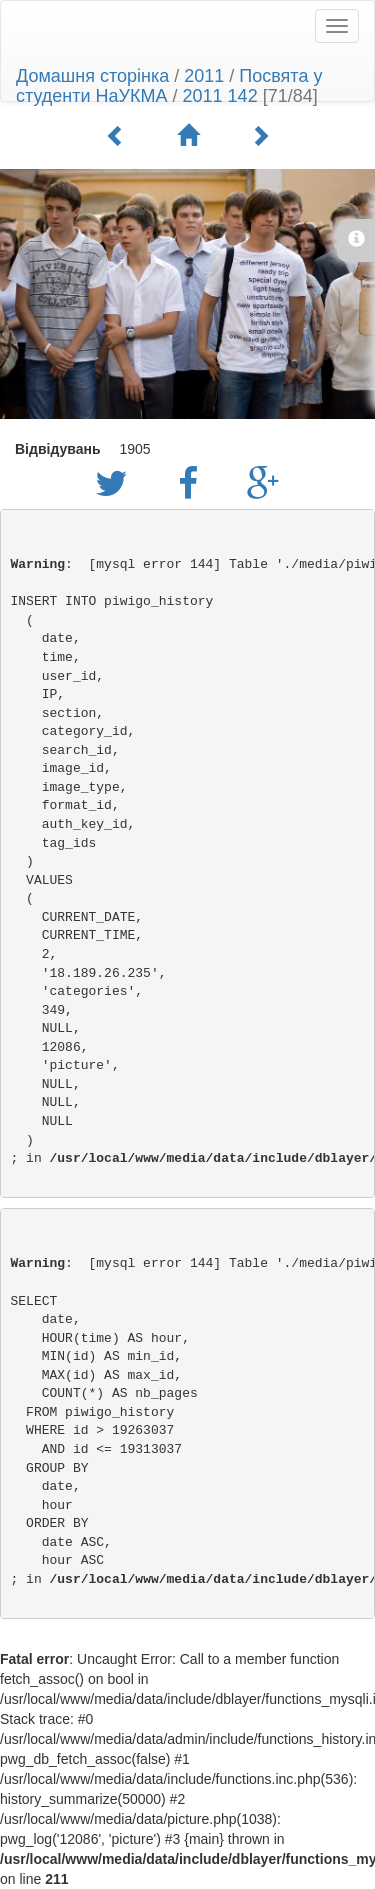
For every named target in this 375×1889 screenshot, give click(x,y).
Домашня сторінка (92, 76)
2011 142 (220, 96)
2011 (204, 76)
